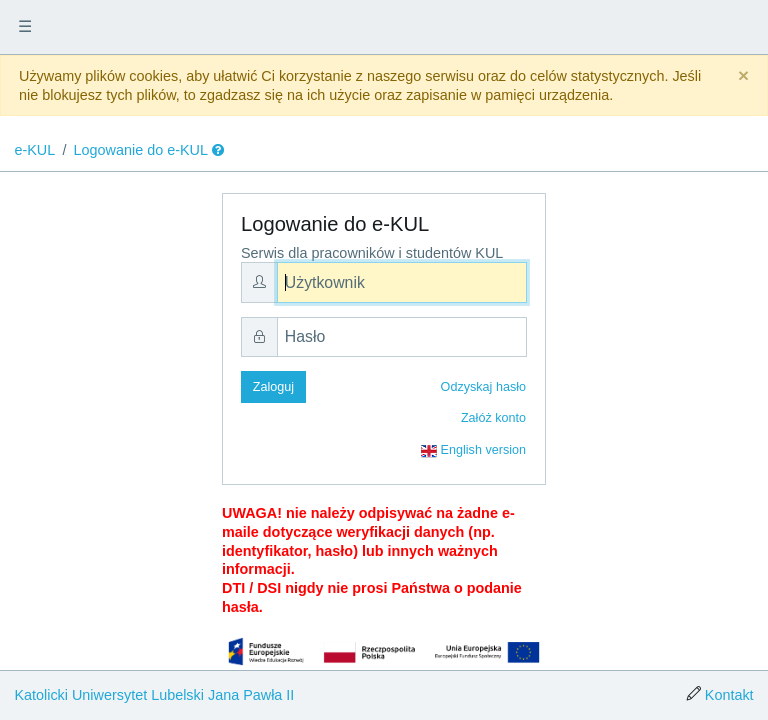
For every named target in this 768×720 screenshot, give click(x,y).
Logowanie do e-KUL (141, 150)
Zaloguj (273, 387)
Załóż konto (493, 418)
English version (473, 451)
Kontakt (729, 695)
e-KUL (34, 150)
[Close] (743, 76)
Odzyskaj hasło (483, 387)
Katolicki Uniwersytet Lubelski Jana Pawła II (154, 695)
